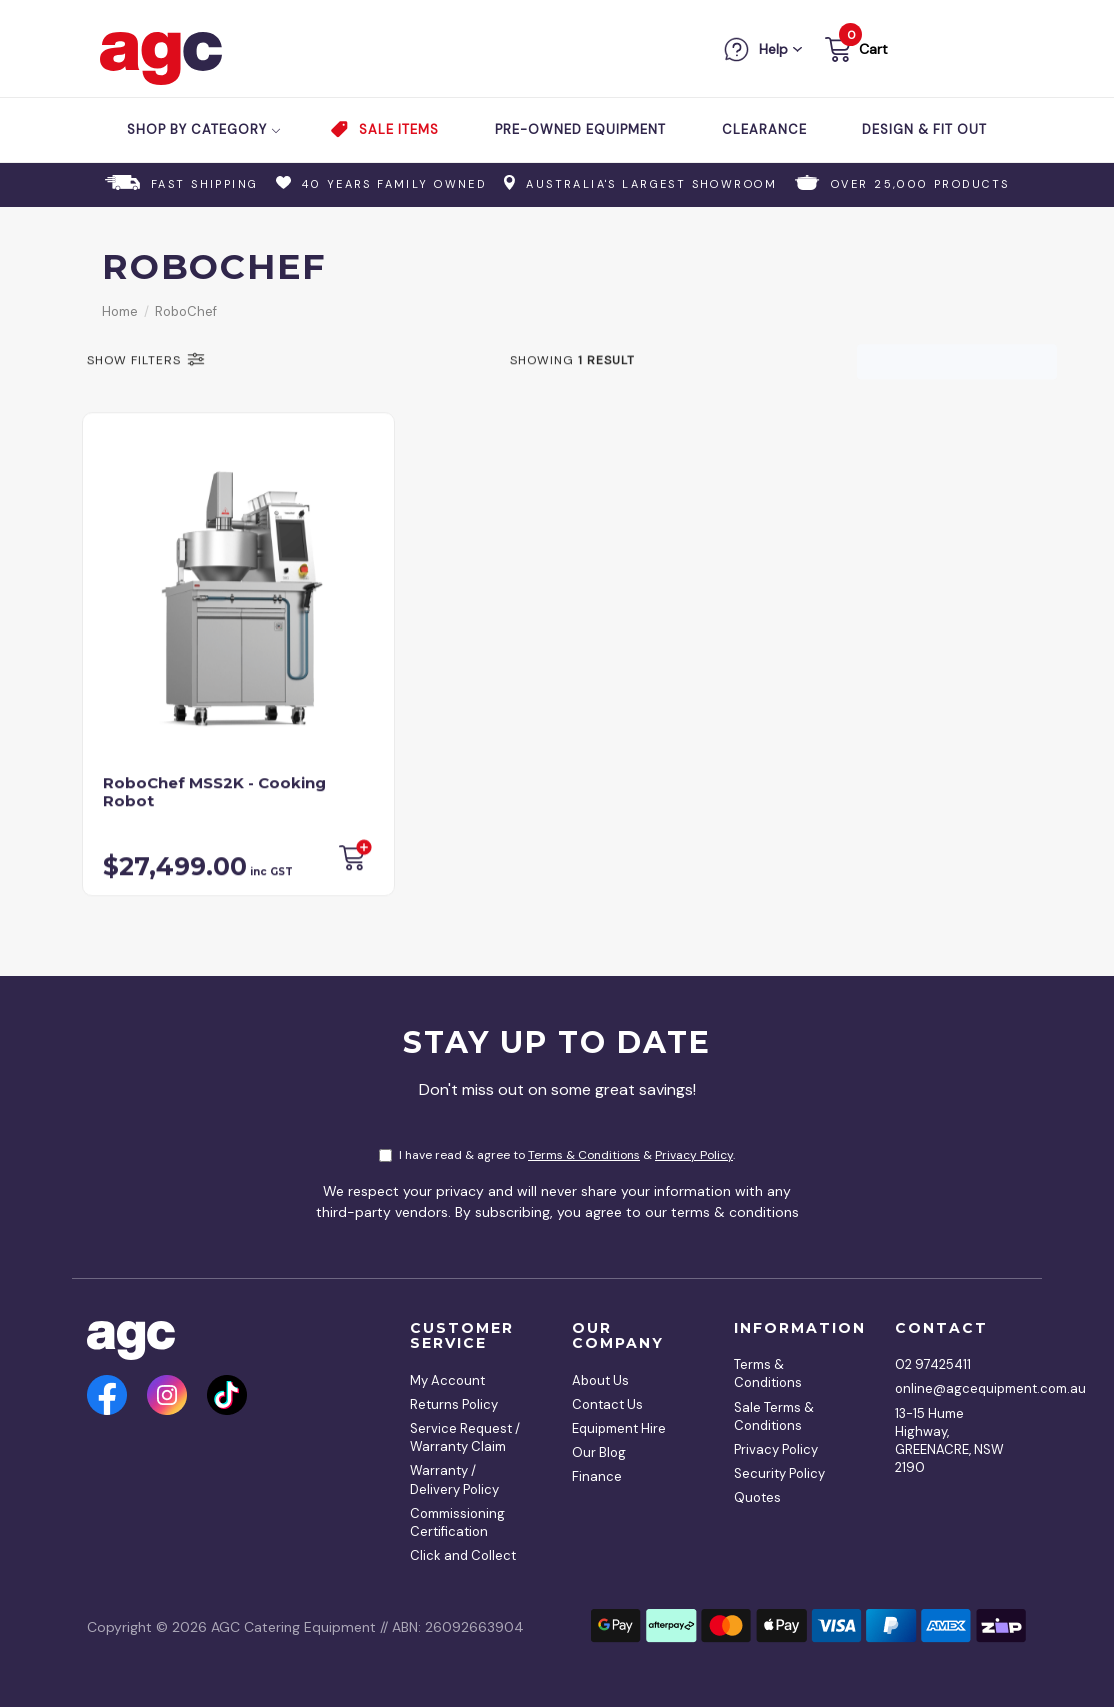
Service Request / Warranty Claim (465, 1437)
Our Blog (599, 1452)
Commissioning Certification (457, 1522)
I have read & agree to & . (557, 1155)
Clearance (764, 129)
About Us (600, 1380)
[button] (854, 52)
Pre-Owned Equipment (580, 129)
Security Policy (779, 1473)
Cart (873, 49)
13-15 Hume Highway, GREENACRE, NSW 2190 (949, 1441)
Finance (597, 1476)
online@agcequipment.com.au (953, 1388)
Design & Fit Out (924, 129)
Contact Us (607, 1404)
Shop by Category (204, 129)
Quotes (757, 1497)
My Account (447, 1380)
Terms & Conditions (584, 1155)
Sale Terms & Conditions (774, 1416)
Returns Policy (454, 1404)
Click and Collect (463, 1555)
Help (773, 49)
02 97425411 (933, 1364)
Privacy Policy (694, 1155)
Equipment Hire (619, 1428)
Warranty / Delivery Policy (454, 1479)
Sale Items (399, 129)
